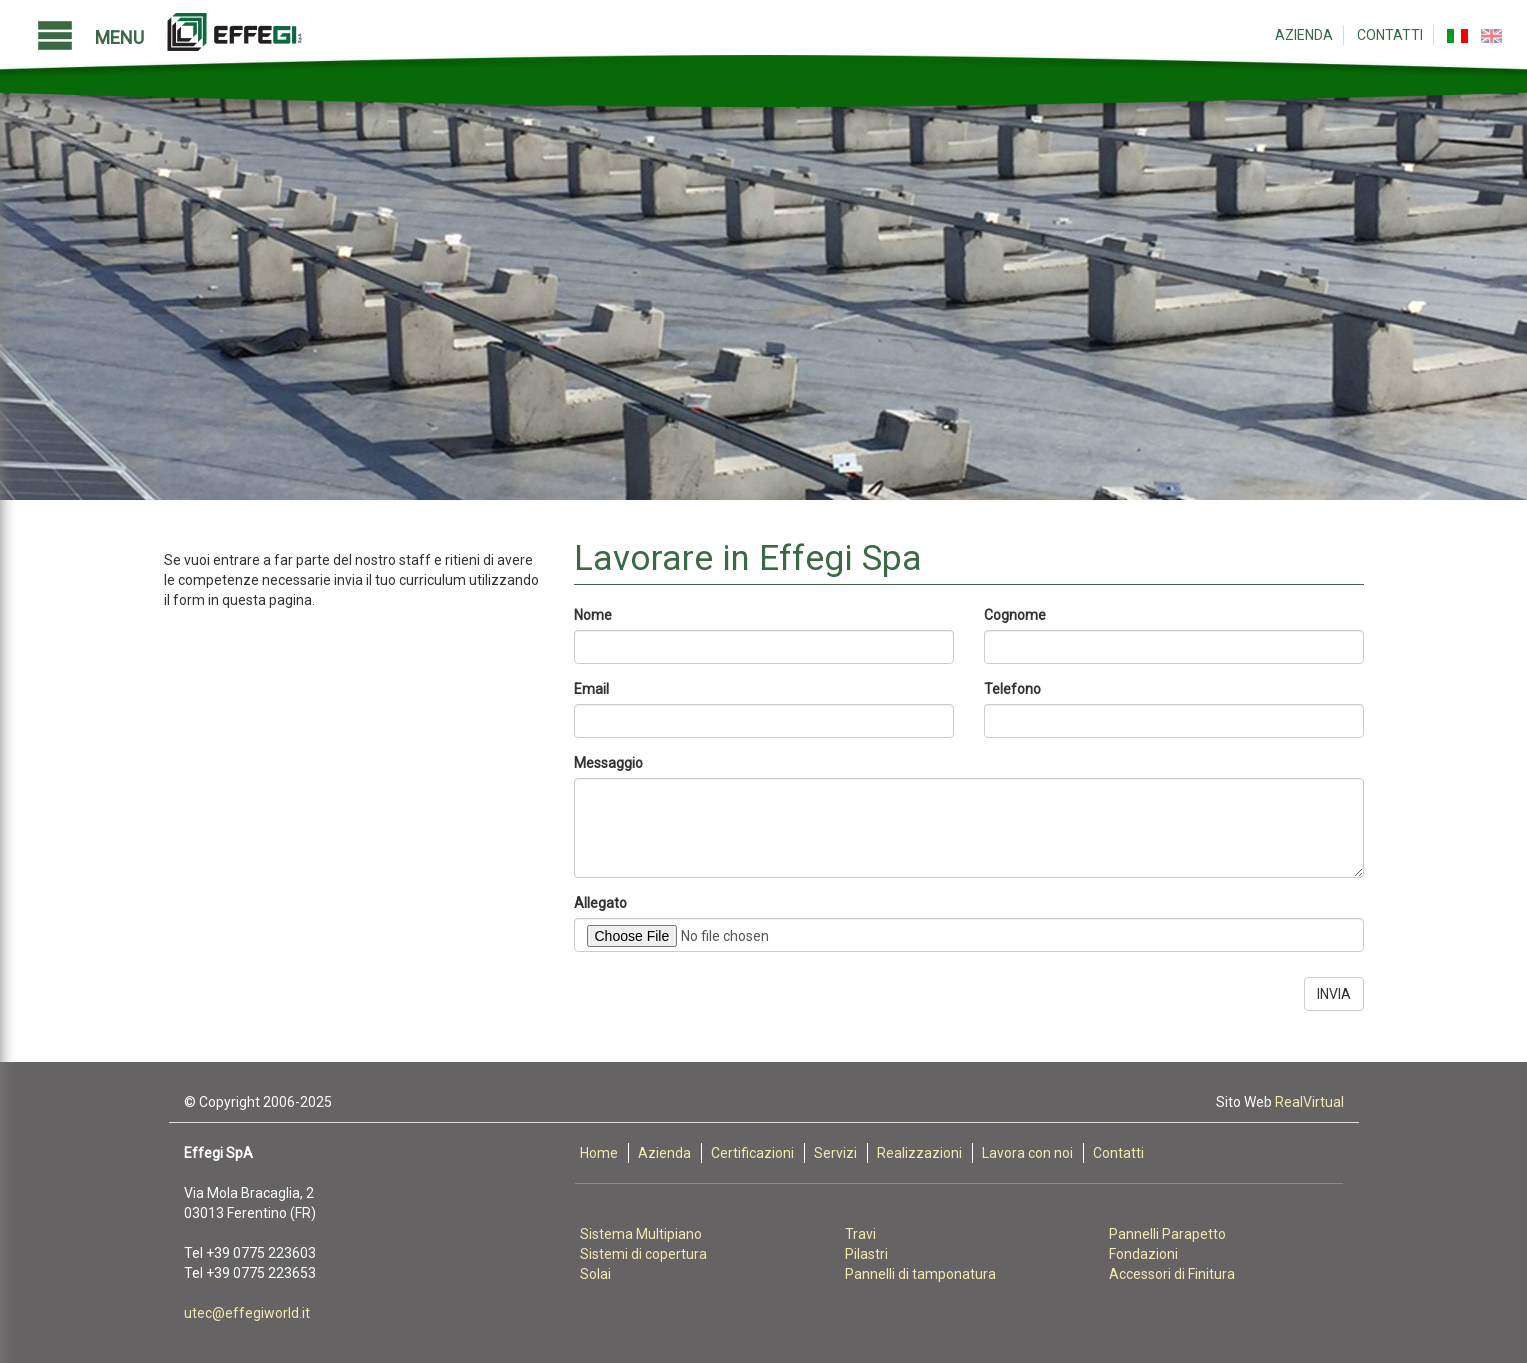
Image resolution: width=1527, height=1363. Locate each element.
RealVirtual (1309, 1102)
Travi (860, 1234)
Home (599, 1153)
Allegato (600, 903)
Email (591, 689)
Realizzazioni (919, 1153)
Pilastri (866, 1254)
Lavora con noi (1027, 1153)
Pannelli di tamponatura (920, 1274)
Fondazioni (1143, 1254)
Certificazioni (752, 1153)
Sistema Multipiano (641, 1234)
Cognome (1015, 615)
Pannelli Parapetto (1167, 1234)
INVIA (1334, 994)
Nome (593, 615)
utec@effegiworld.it (247, 1313)
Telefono (1012, 689)
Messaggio (608, 763)
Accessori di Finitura (1172, 1274)
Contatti (1390, 35)
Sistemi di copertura (643, 1254)
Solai (595, 1274)
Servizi (835, 1153)
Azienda (1304, 35)
